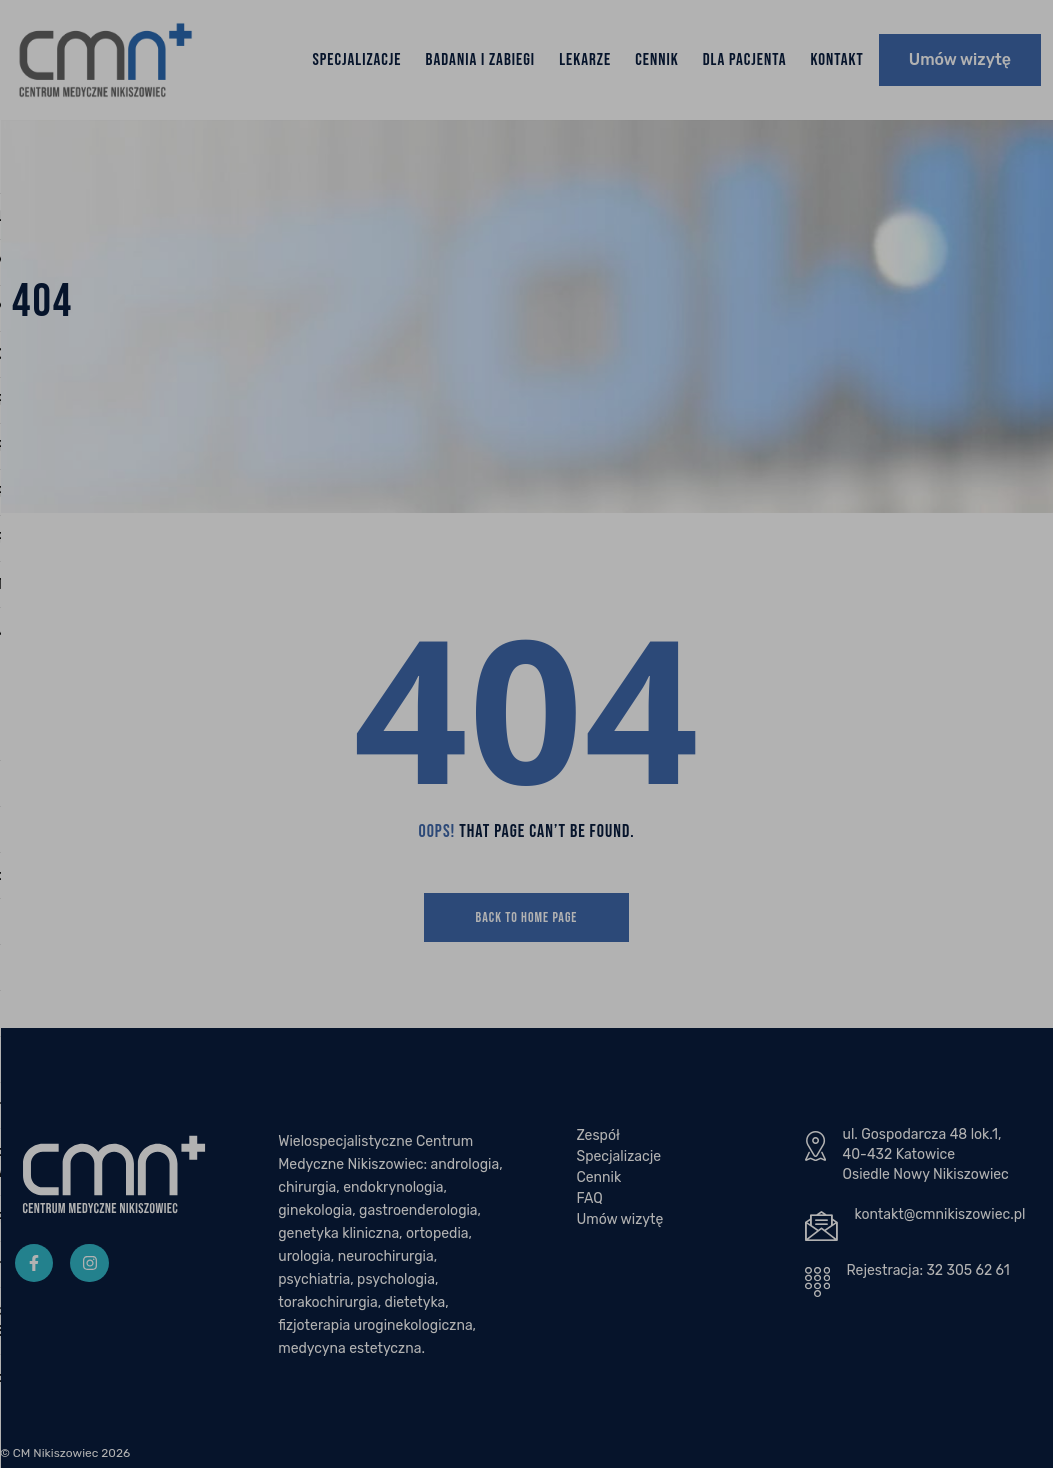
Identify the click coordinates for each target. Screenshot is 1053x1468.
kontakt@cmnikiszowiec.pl (940, 1214)
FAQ (589, 1198)
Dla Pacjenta (745, 60)
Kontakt (836, 60)
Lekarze (585, 60)
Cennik (657, 60)
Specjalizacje (356, 60)
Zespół (597, 1135)
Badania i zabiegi (481, 60)
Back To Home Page (527, 917)
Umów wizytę (960, 59)
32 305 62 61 (967, 1270)
